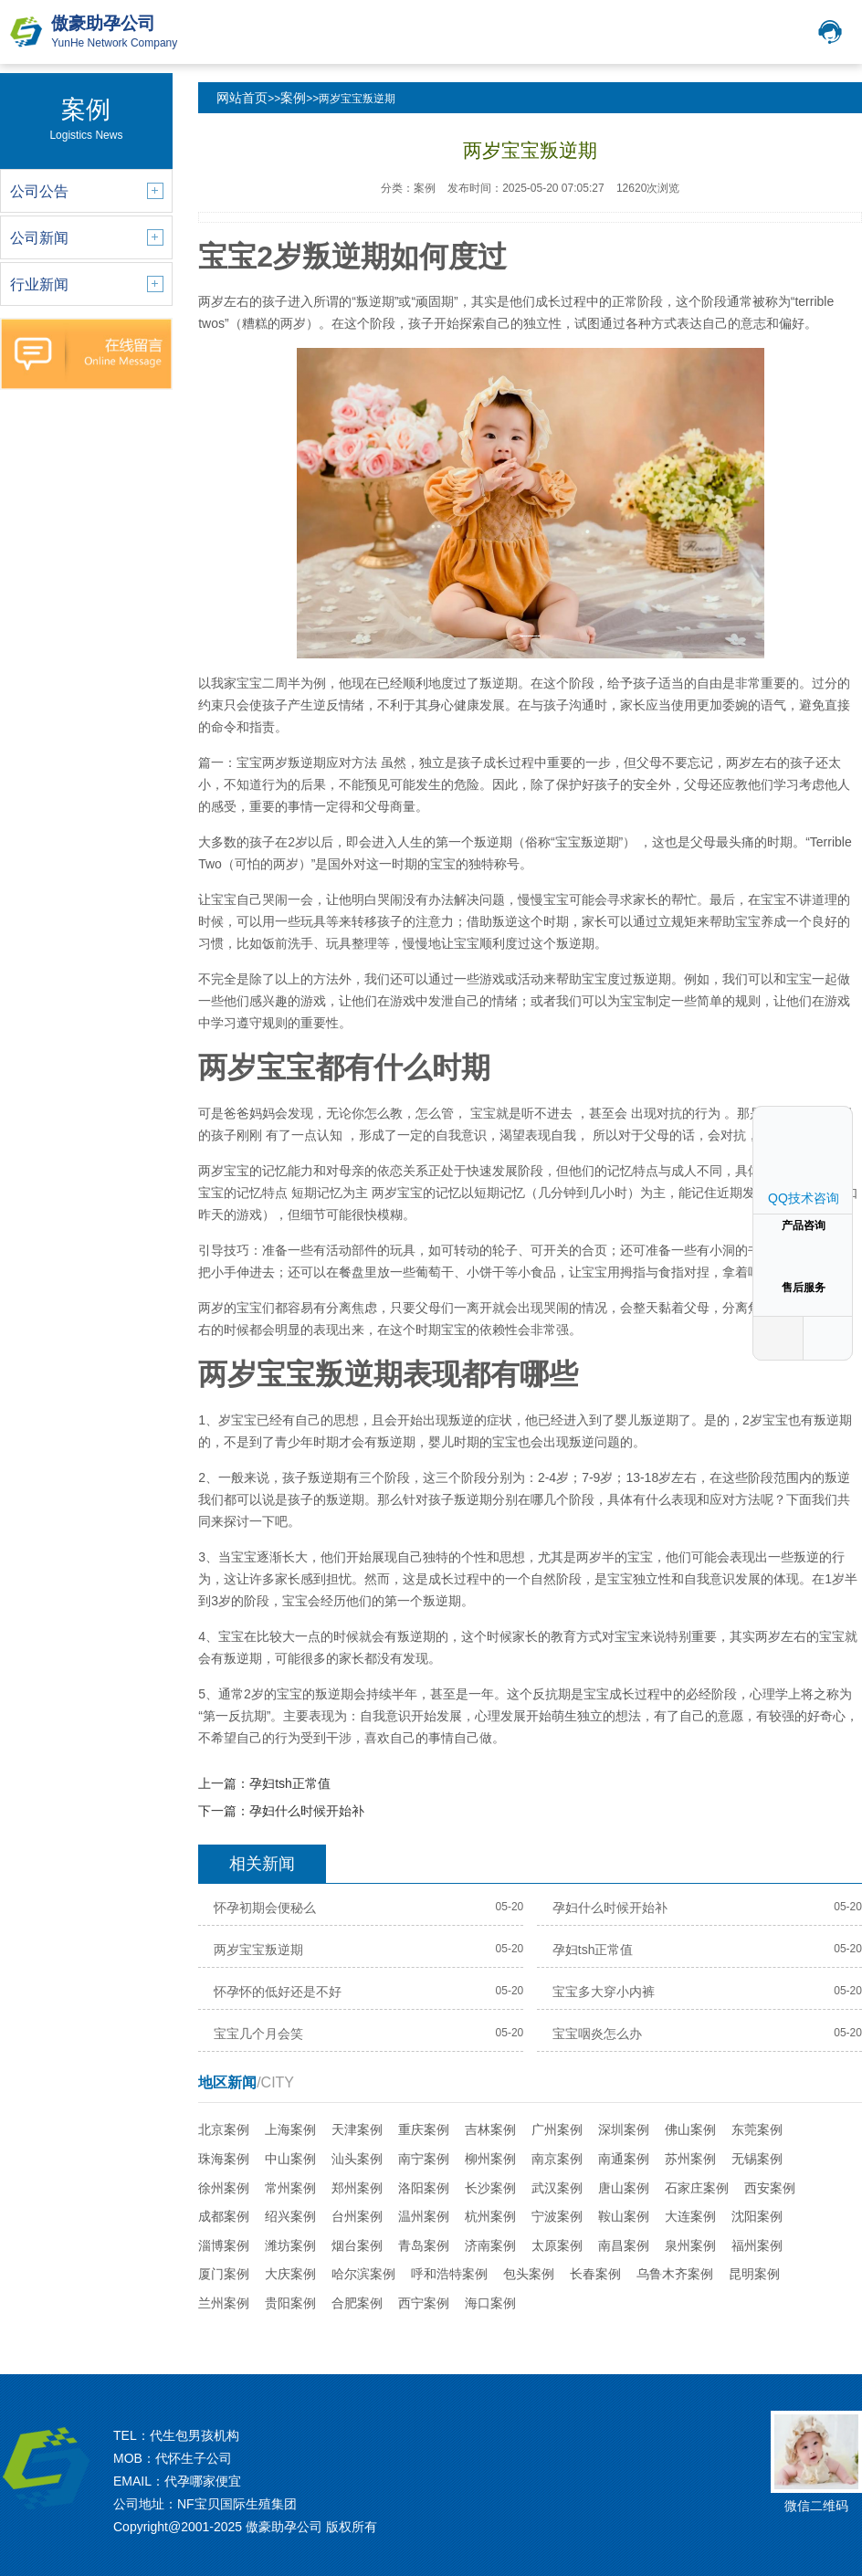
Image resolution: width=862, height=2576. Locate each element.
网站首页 (242, 97)
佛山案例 (690, 2129)
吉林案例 (490, 2129)
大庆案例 (290, 2273)
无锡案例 (757, 2158)
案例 (293, 97)
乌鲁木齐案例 (674, 2273)
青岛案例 (423, 2245)
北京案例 (223, 2129)
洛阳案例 (423, 2188)
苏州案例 (690, 2158)
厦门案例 (223, 2273)
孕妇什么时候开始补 (306, 1810)
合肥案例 (357, 2303)
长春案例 (595, 2273)
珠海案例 (223, 2158)
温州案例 (423, 2216)
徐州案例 (223, 2188)
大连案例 (690, 2216)
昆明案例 (754, 2273)
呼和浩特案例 (449, 2273)
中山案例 (290, 2158)
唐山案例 (623, 2188)
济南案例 (490, 2245)
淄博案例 (223, 2245)
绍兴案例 (290, 2216)
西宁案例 (423, 2303)
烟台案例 (357, 2245)
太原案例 (557, 2245)
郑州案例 (357, 2188)
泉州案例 (690, 2245)
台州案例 (357, 2216)
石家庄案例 (697, 2188)
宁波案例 (557, 2216)
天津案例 (357, 2129)
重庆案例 (423, 2129)
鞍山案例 (623, 2216)
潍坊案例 (290, 2245)
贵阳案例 (290, 2303)
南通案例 (623, 2158)
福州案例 (757, 2245)
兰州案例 (223, 2303)
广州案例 (557, 2129)
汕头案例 (357, 2158)
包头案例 (528, 2273)
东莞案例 (757, 2129)
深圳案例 (623, 2129)
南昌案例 (623, 2245)
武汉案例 (557, 2188)
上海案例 (290, 2129)
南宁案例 (423, 2158)
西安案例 (769, 2188)
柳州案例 (490, 2158)
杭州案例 (490, 2216)
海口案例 (490, 2303)
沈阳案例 (757, 2216)
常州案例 (290, 2188)
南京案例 (557, 2158)
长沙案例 (490, 2188)
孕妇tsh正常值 (290, 1783)
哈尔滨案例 (363, 2273)
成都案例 (223, 2216)
